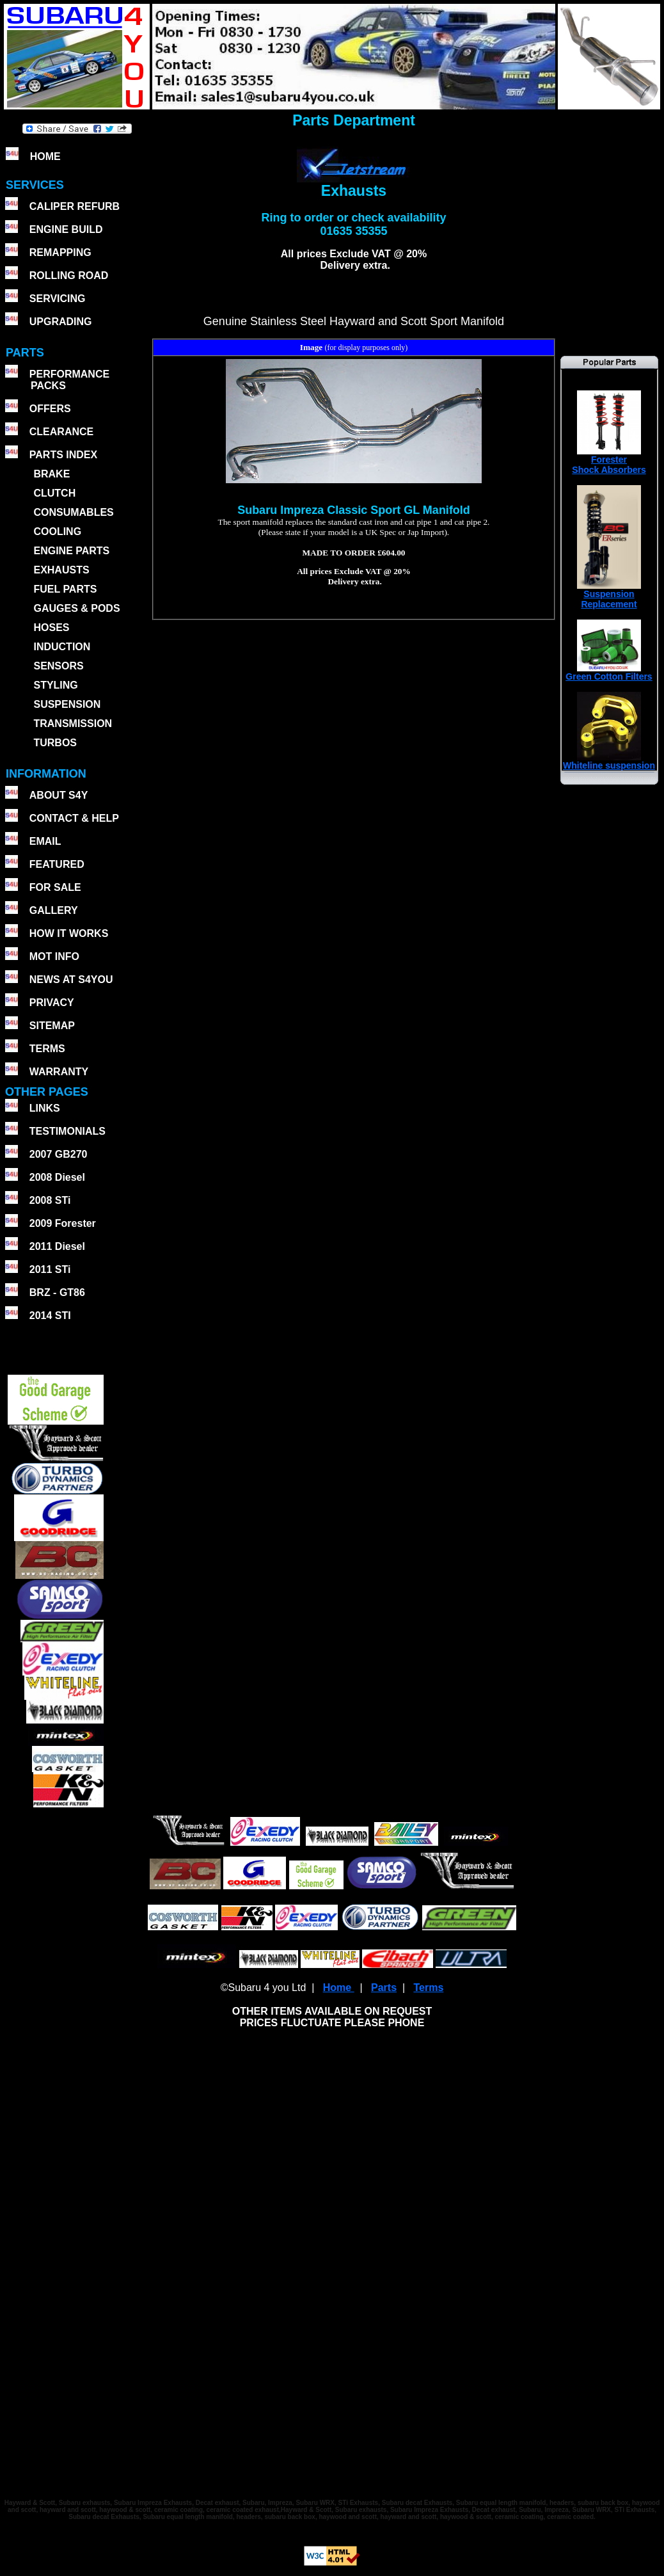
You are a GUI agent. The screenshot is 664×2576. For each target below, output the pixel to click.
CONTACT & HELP (74, 818)
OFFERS (50, 408)
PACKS (47, 385)
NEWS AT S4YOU (71, 979)
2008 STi (50, 1200)
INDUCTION (61, 646)
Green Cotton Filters (608, 672)
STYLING (55, 685)
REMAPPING (60, 252)
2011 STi (50, 1269)
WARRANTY (58, 1071)
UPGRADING (60, 321)
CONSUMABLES (73, 512)
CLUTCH (54, 493)
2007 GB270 (58, 1154)
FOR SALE (55, 887)
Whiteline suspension (609, 761)
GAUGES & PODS (76, 608)
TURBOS (55, 742)
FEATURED (56, 864)
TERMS (47, 1048)
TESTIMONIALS (67, 1131)
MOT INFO (54, 956)
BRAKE (51, 473)
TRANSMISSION (72, 723)
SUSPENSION (66, 704)
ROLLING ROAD (69, 275)
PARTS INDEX (63, 454)
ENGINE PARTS (71, 550)
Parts (384, 1987)
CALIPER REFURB (74, 206)
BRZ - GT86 (57, 1292)
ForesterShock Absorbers (608, 460)
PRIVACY (51, 1002)
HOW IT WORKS (69, 933)
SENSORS (58, 665)
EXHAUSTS (61, 569)
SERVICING (57, 298)
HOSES (51, 627)
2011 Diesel (57, 1246)
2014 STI (50, 1315)
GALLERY (53, 910)
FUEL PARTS (65, 589)
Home (338, 1987)
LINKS (44, 1108)
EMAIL (45, 841)
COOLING (57, 531)
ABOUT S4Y (58, 795)
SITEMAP (52, 1025)
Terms (428, 1987)
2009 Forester (62, 1223)
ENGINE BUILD (66, 229)
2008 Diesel (57, 1177)
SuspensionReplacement (609, 594)
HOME (45, 156)
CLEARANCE (61, 431)
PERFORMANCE (69, 374)
